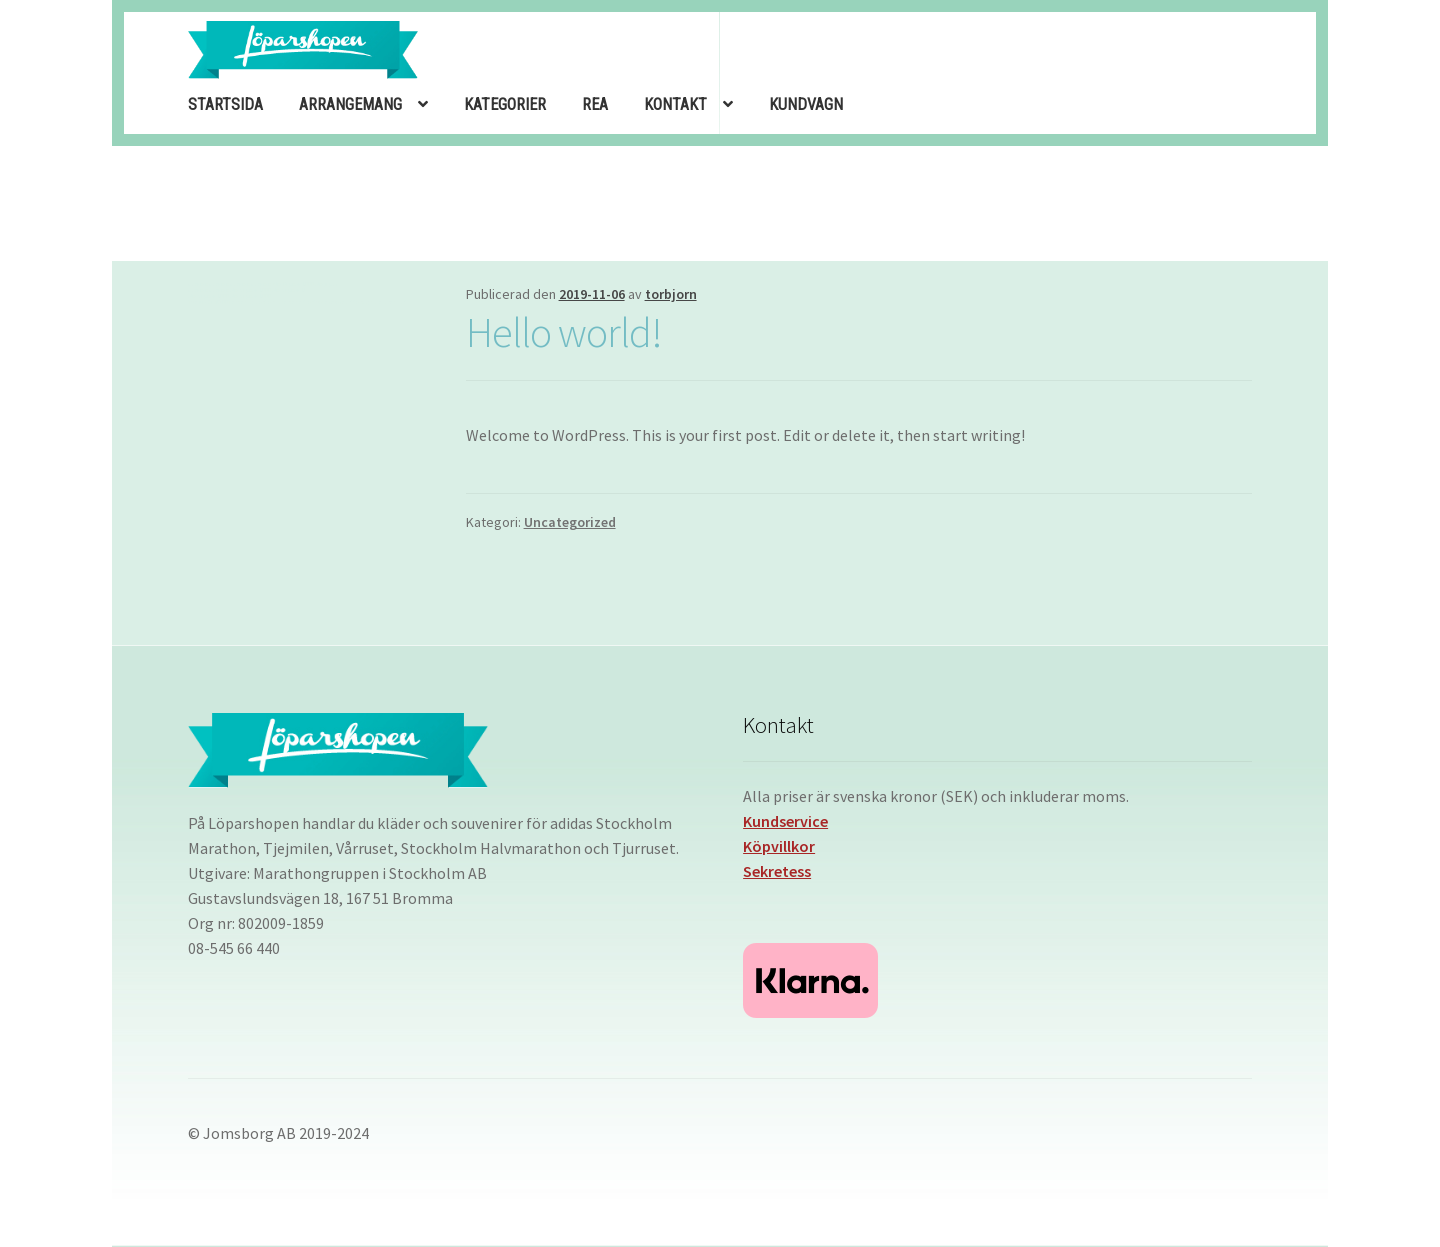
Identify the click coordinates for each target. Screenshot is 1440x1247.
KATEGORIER (505, 104)
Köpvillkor (779, 846)
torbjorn (671, 294)
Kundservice (785, 821)
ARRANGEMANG (350, 104)
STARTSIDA (225, 104)
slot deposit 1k (289, 290)
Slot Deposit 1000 (293, 284)
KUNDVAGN (806, 104)
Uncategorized (570, 522)
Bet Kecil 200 (213, 302)
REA (595, 104)
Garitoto (198, 284)
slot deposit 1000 (250, 290)
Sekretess (777, 871)
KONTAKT (675, 104)
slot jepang (329, 284)
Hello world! (564, 332)
